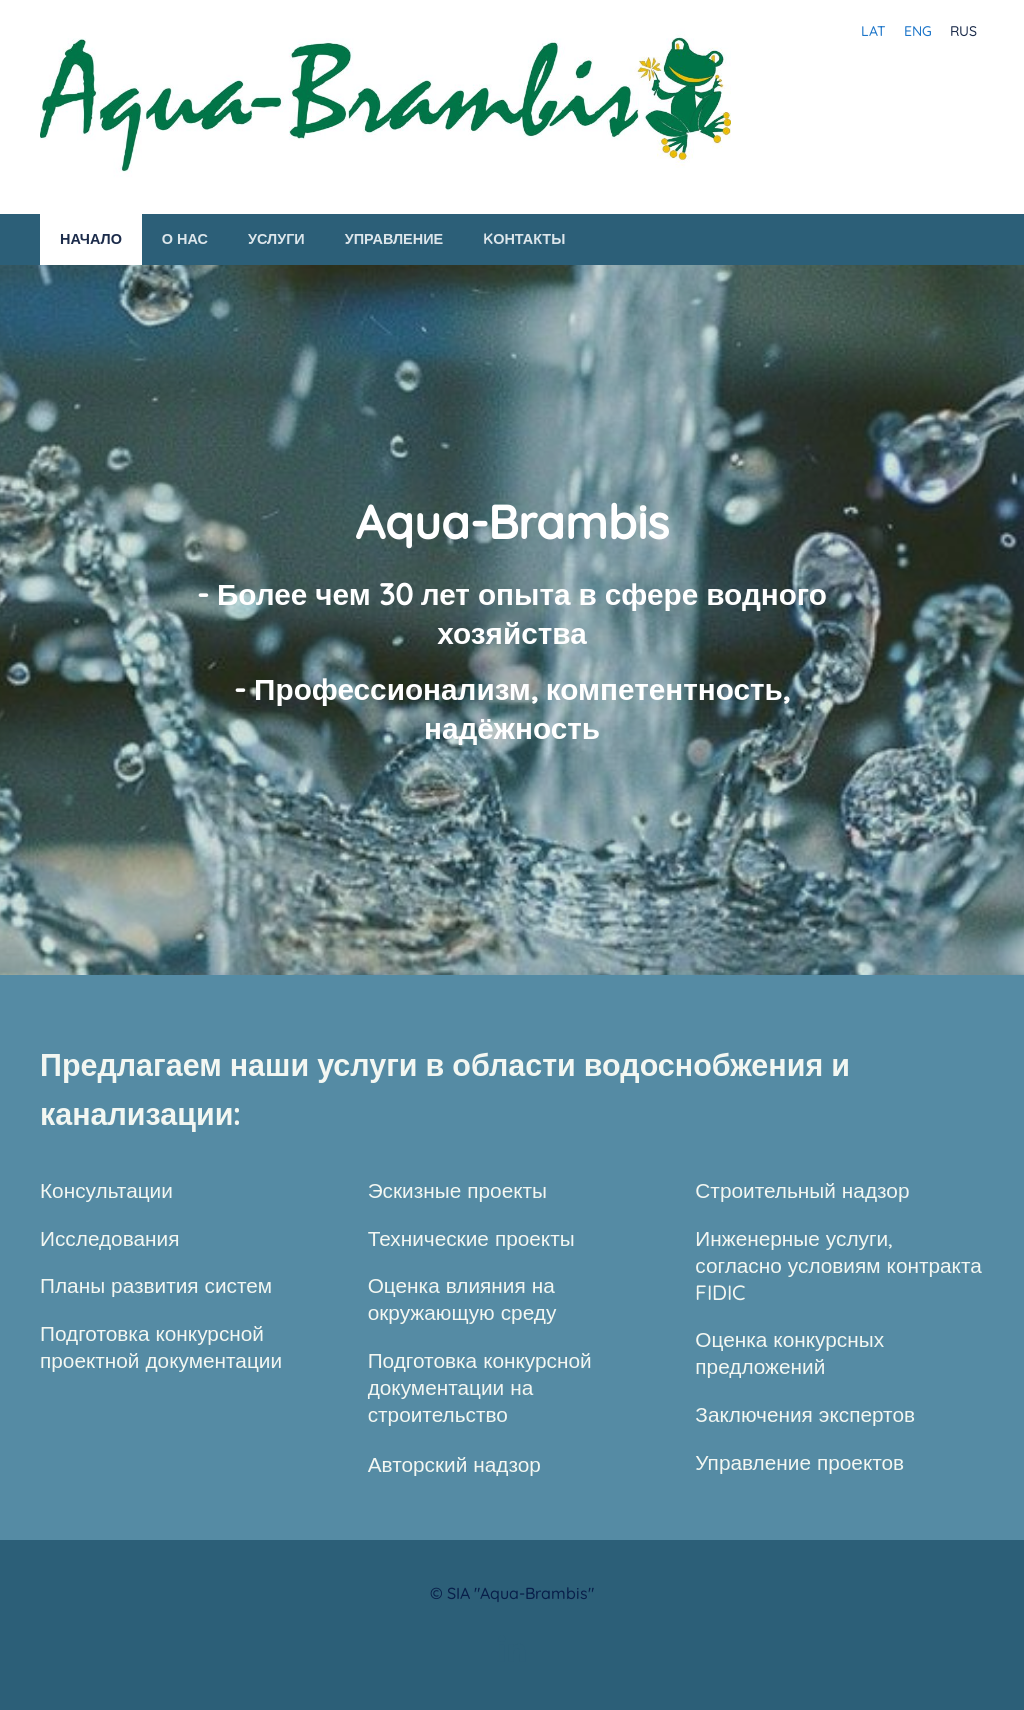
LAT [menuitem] (873, 31)
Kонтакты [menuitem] (524, 239)
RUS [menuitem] (963, 31)
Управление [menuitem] (394, 239)
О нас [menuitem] (185, 239)
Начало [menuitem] (91, 239)
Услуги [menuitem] (276, 239)
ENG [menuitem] (918, 31)
